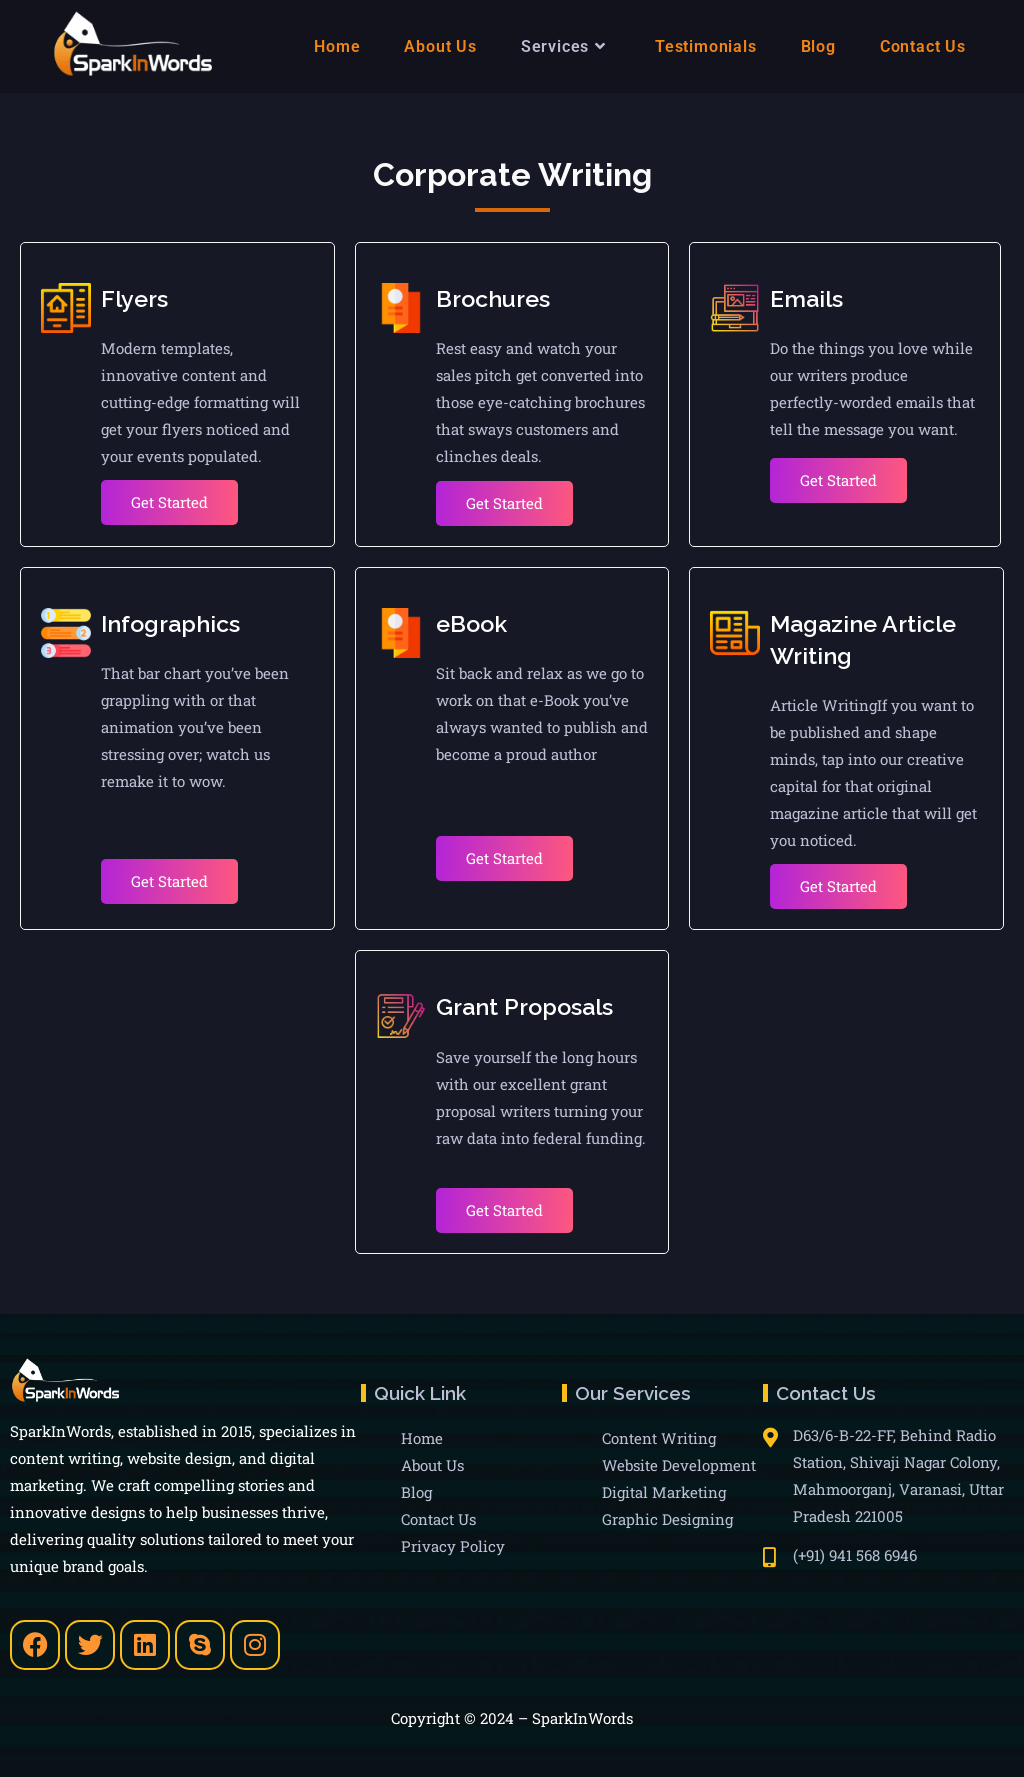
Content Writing (659, 1438)
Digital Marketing (664, 1492)
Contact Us (438, 1519)
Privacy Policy (453, 1546)
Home (422, 1438)
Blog (416, 1492)
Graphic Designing (667, 1519)
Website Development (679, 1465)
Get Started (169, 502)
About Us (432, 1465)
